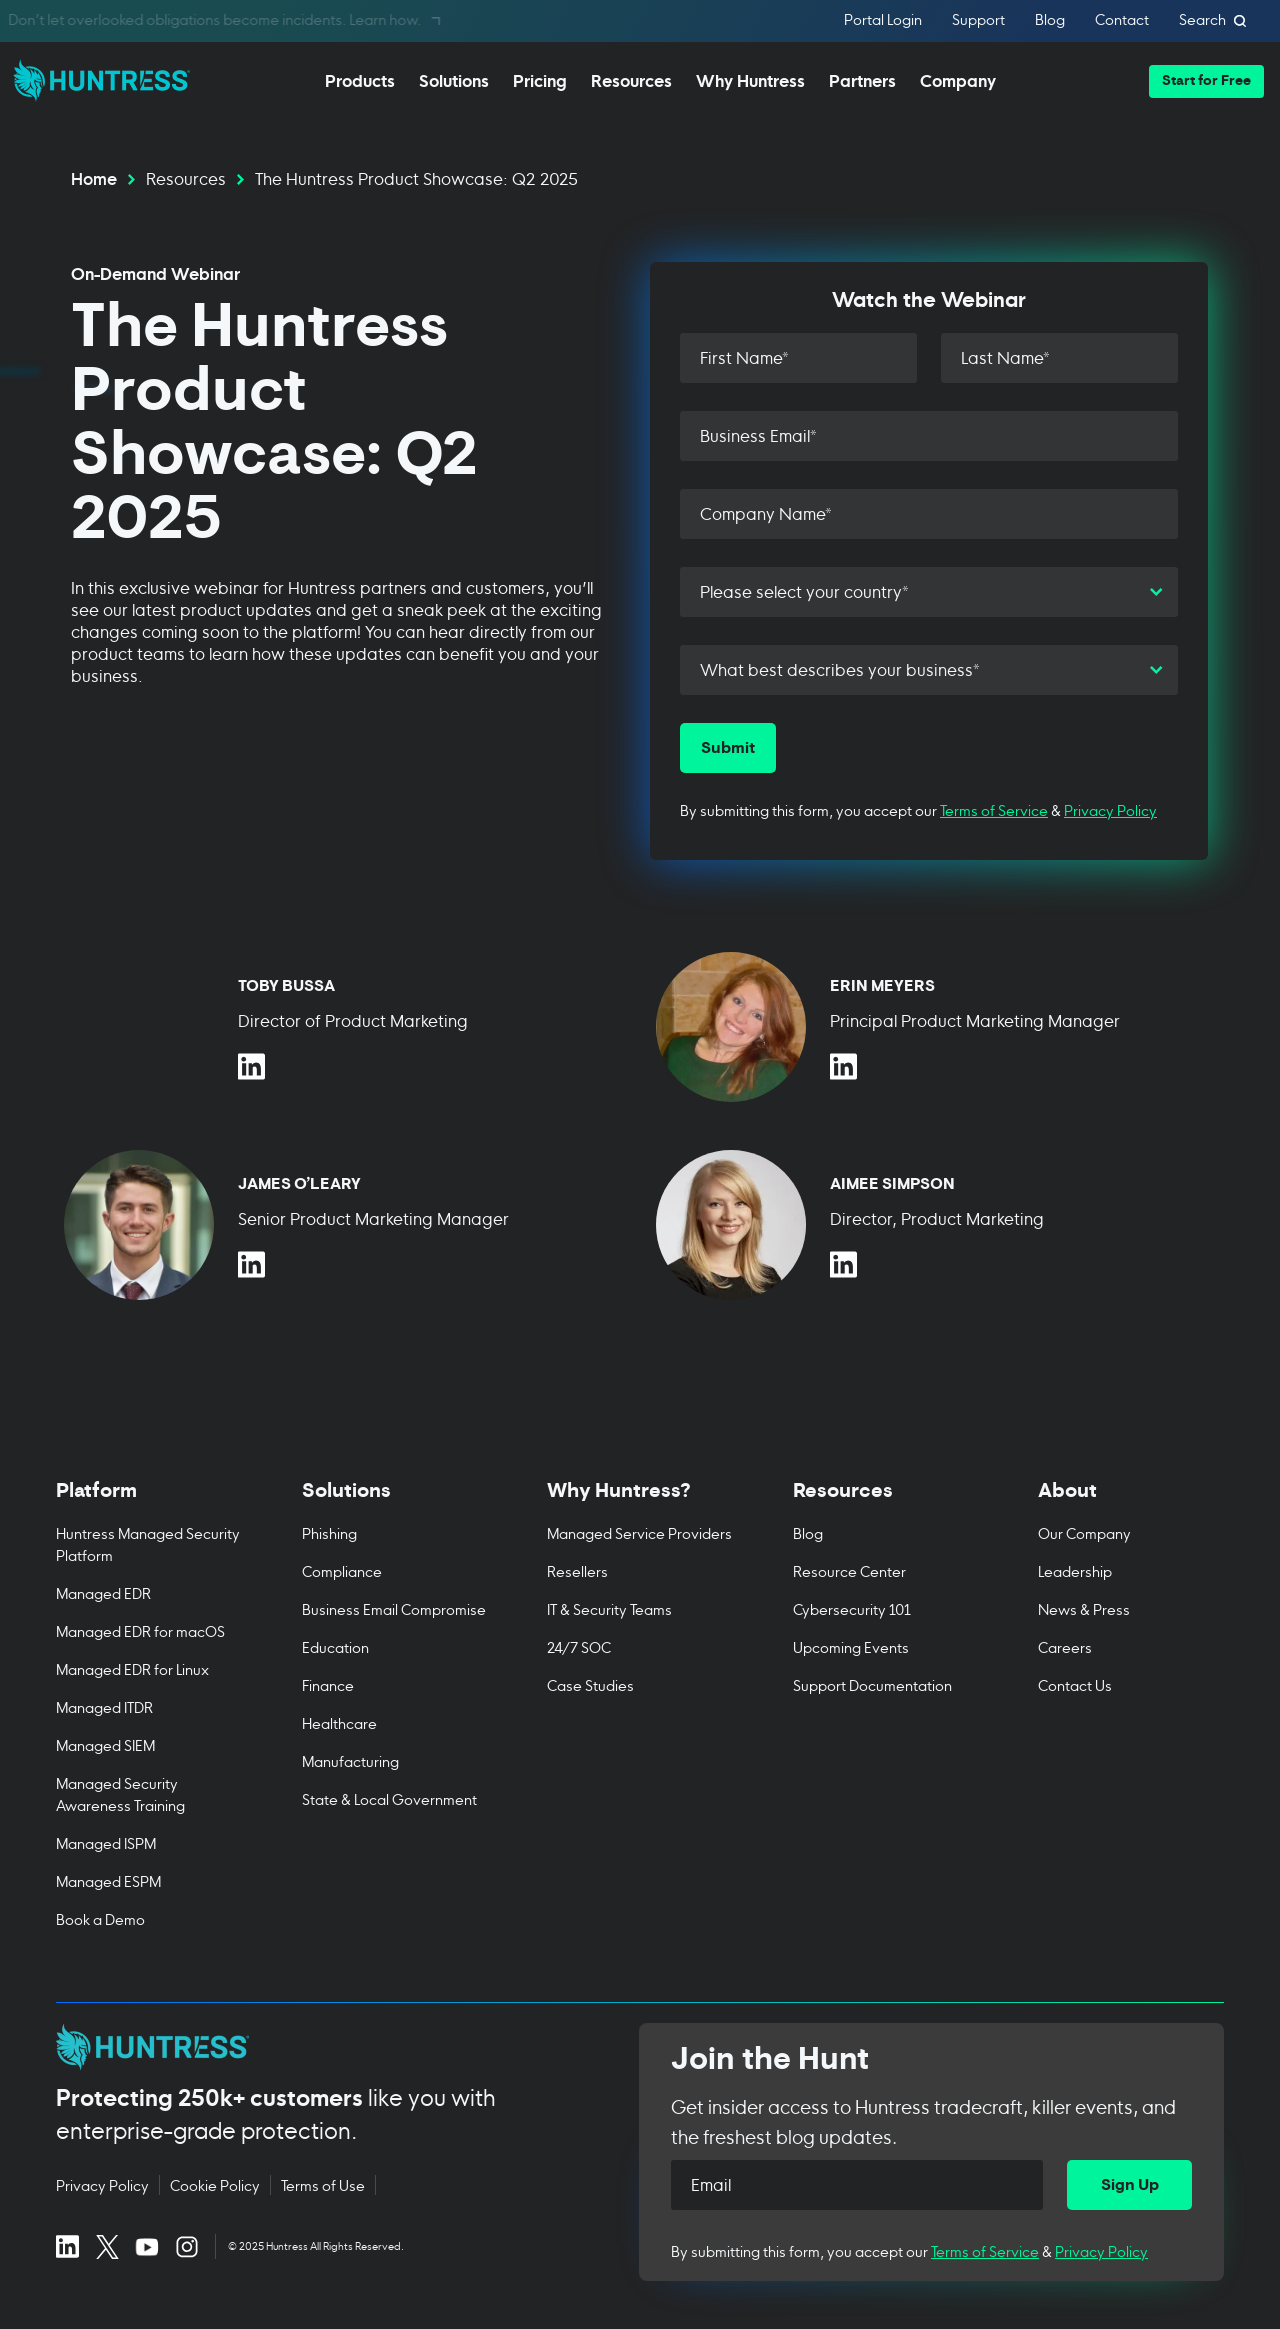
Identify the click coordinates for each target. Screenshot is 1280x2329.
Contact (1122, 21)
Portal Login (883, 21)
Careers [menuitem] (1065, 1646)
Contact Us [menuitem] (1075, 1684)
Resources (186, 177)
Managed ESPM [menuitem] (108, 1880)
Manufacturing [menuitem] (350, 1760)
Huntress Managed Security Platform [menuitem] (148, 1543)
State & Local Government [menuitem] (389, 1798)
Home (94, 177)
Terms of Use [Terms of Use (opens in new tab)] (323, 2185)
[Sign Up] (1129, 2185)
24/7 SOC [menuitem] (579, 1646)
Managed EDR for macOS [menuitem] (140, 1630)
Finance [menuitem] (328, 1684)
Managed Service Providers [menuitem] (639, 1532)
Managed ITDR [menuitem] (104, 1706)
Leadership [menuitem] (1075, 1570)
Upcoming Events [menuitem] (851, 1646)
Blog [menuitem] (808, 1532)
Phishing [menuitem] (329, 1532)
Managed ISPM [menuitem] (106, 1842)
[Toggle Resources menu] (886, 1501)
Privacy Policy (1110, 809)
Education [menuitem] (335, 1646)
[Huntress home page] (323, 2047)
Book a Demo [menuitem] (100, 1918)
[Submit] (728, 748)
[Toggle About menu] (1131, 1501)
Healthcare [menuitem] (339, 1722)
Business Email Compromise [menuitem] (394, 1608)
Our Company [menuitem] (1084, 1532)
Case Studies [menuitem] (590, 1684)
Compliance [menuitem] (342, 1570)
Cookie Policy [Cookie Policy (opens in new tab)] (215, 2185)
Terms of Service (994, 809)
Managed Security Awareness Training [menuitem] (120, 1793)
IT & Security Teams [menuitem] (609, 1608)
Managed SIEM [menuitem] (105, 1744)
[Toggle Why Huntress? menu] (640, 1501)
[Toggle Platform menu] (149, 1501)
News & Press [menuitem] (1084, 1608)
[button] (1206, 81)
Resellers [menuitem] (577, 1570)
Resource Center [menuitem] (849, 1570)
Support (978, 21)
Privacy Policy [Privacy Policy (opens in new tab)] (102, 2185)
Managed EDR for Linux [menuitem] (132, 1668)
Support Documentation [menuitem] (872, 1684)
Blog (1050, 21)
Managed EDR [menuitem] (103, 1592)
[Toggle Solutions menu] (395, 1501)
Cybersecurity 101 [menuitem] (852, 1608)
